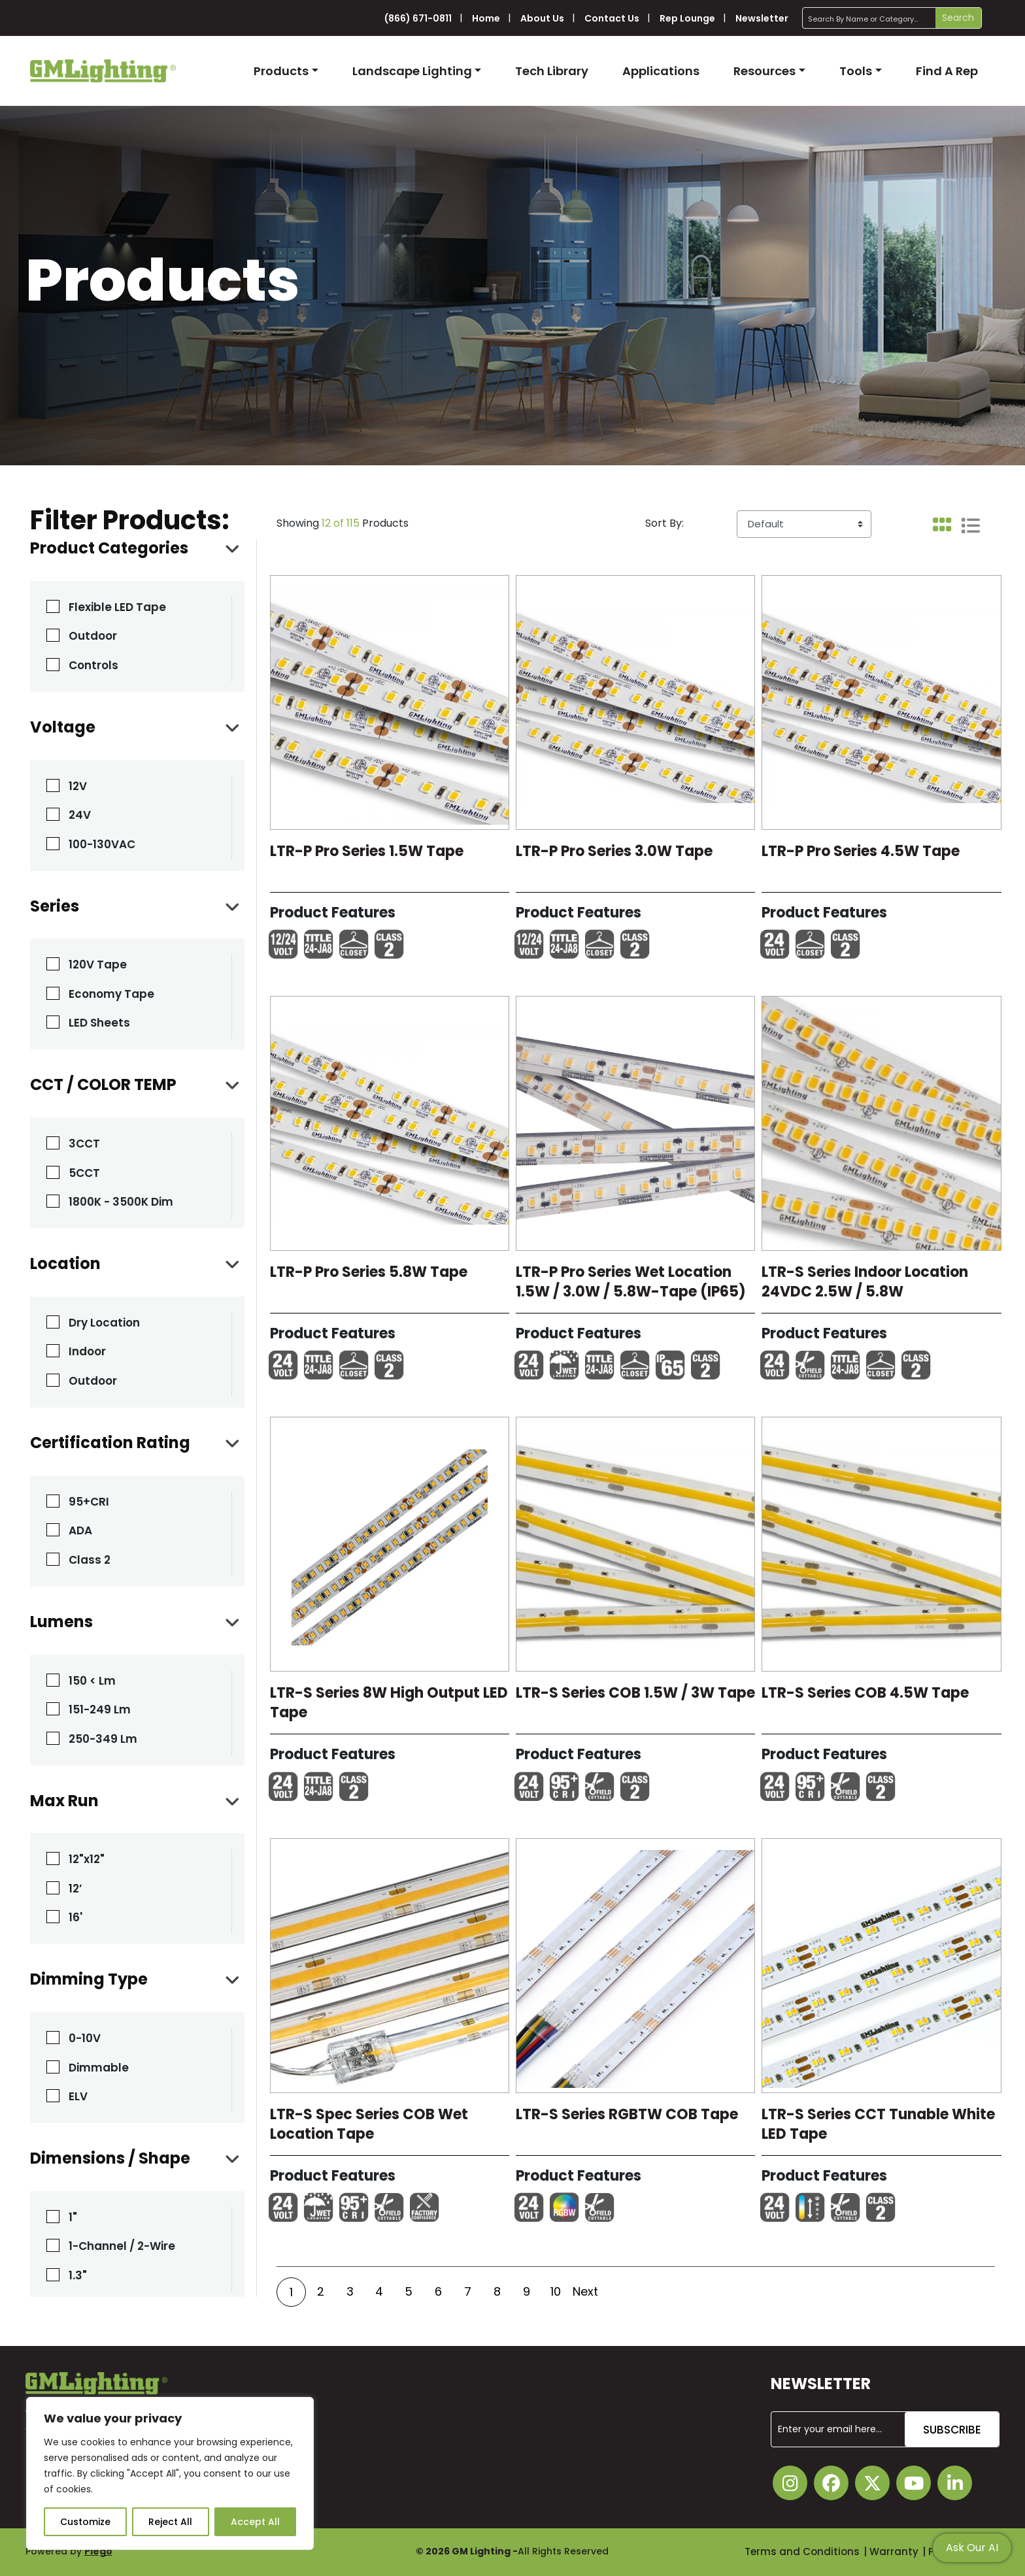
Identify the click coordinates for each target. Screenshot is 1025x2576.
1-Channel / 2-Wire (122, 2246)
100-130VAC (102, 844)
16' (75, 1917)
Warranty (893, 2551)
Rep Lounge (687, 18)
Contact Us (611, 18)
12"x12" (87, 1859)
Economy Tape (111, 994)
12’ (75, 1888)
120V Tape (98, 964)
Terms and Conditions (802, 2551)
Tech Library (551, 71)
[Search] (892, 18)
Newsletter (761, 18)
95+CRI (89, 1502)
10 (555, 2291)
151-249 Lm (100, 1709)
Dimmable (99, 2067)
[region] (170, 2473)
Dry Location (104, 1322)
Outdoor (93, 636)
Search (958, 17)
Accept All (255, 2521)
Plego (98, 2551)
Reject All (170, 2521)
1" (73, 2217)
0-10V (85, 2038)
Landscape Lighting (412, 71)
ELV (78, 2096)
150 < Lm (92, 1681)
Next (585, 2291)
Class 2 (89, 1560)
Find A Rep (947, 71)
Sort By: (664, 523)
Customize (85, 2521)
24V (80, 815)
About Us (542, 18)
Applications (660, 71)
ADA (80, 1530)
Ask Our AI (972, 2547)
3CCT (84, 1143)
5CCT (84, 1173)
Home (486, 18)
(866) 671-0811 (418, 18)
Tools (855, 71)
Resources (764, 71)
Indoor (87, 1351)
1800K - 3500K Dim (121, 1202)
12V (78, 786)
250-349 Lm (103, 1739)
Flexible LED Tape (117, 607)
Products (281, 71)
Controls (93, 665)
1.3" (78, 2275)
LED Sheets (99, 1023)
